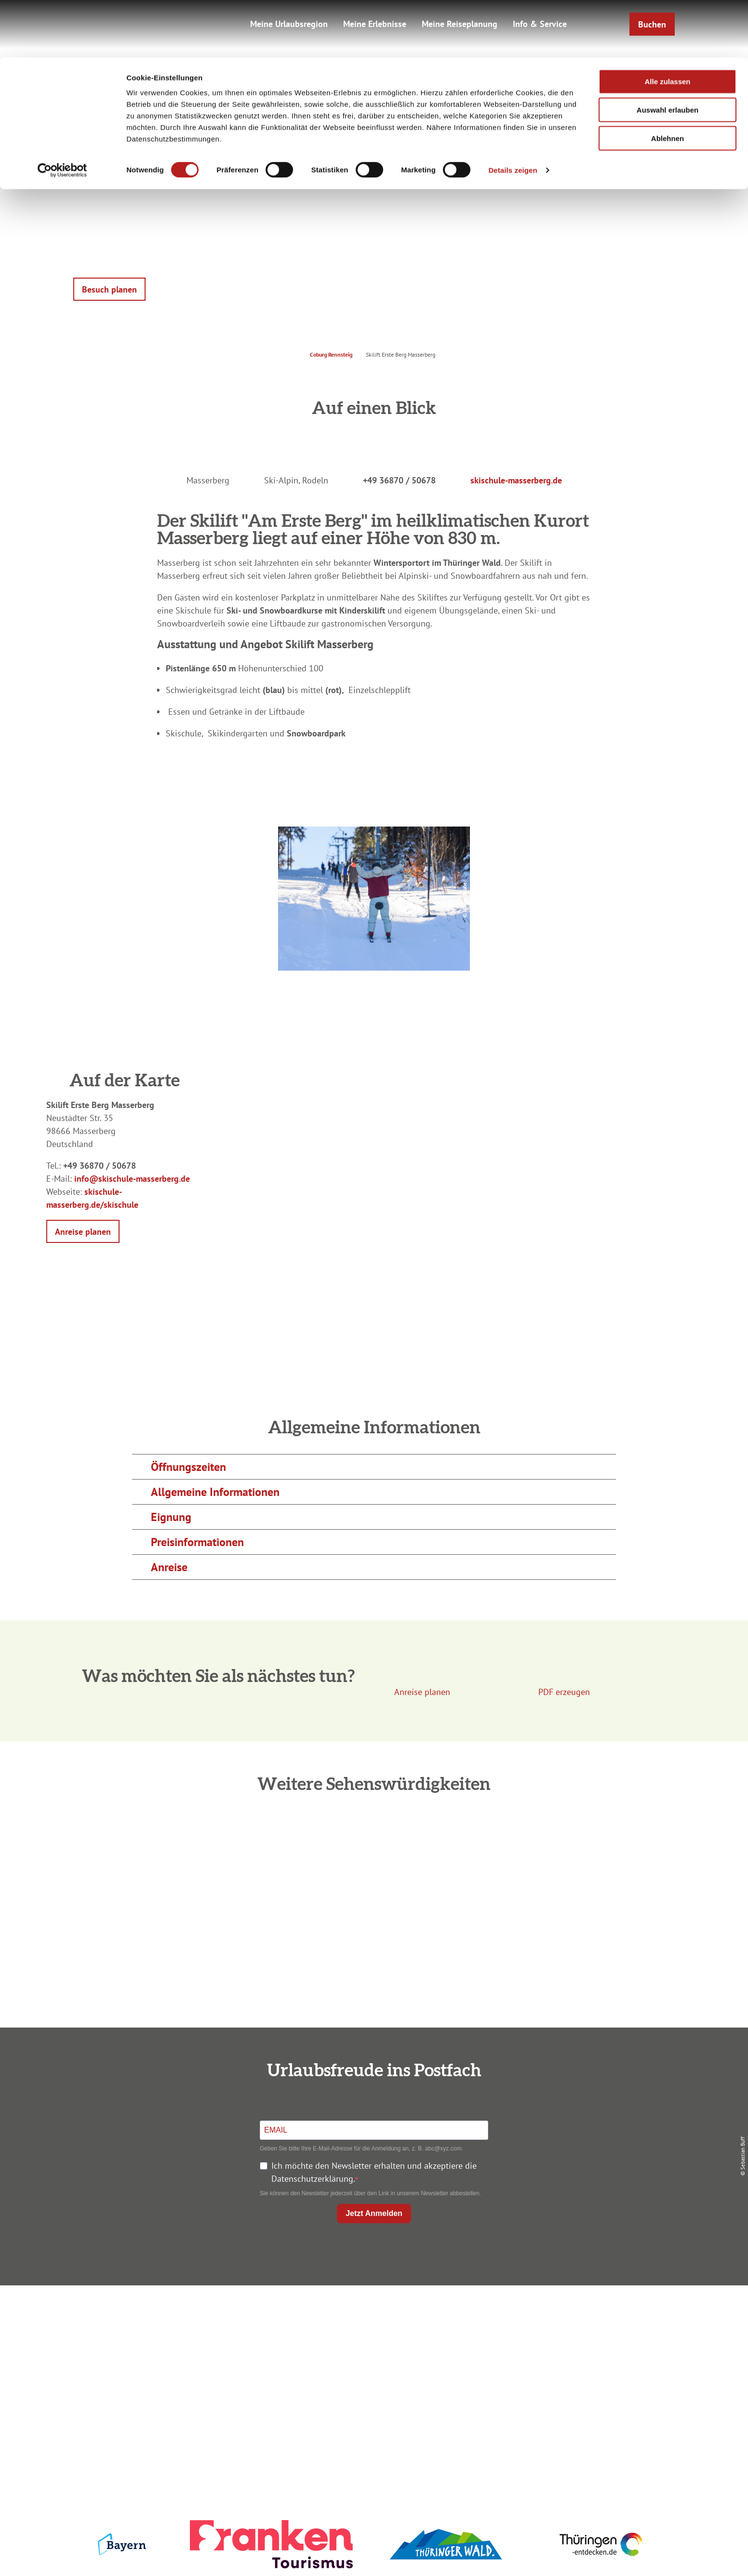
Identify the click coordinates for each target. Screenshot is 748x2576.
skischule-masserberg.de (516, 480)
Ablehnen (667, 81)
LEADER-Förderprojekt (572, 2386)
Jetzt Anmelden (374, 2213)
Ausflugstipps (372, 2369)
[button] (109, 289)
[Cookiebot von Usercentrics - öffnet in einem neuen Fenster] (62, 113)
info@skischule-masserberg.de (132, 1178)
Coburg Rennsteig (331, 354)
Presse (572, 2351)
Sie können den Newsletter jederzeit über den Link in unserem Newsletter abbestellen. (370, 2193)
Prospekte (372, 2351)
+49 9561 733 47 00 (181, 2375)
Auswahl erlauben (667, 52)
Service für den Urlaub (572, 2369)
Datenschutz (572, 2334)
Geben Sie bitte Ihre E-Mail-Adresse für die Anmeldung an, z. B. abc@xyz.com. (361, 2148)
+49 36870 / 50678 (399, 480)
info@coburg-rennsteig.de (186, 2388)
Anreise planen (372, 2316)
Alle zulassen (667, 24)
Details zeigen (512, 112)
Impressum (572, 2316)
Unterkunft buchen (372, 2334)
